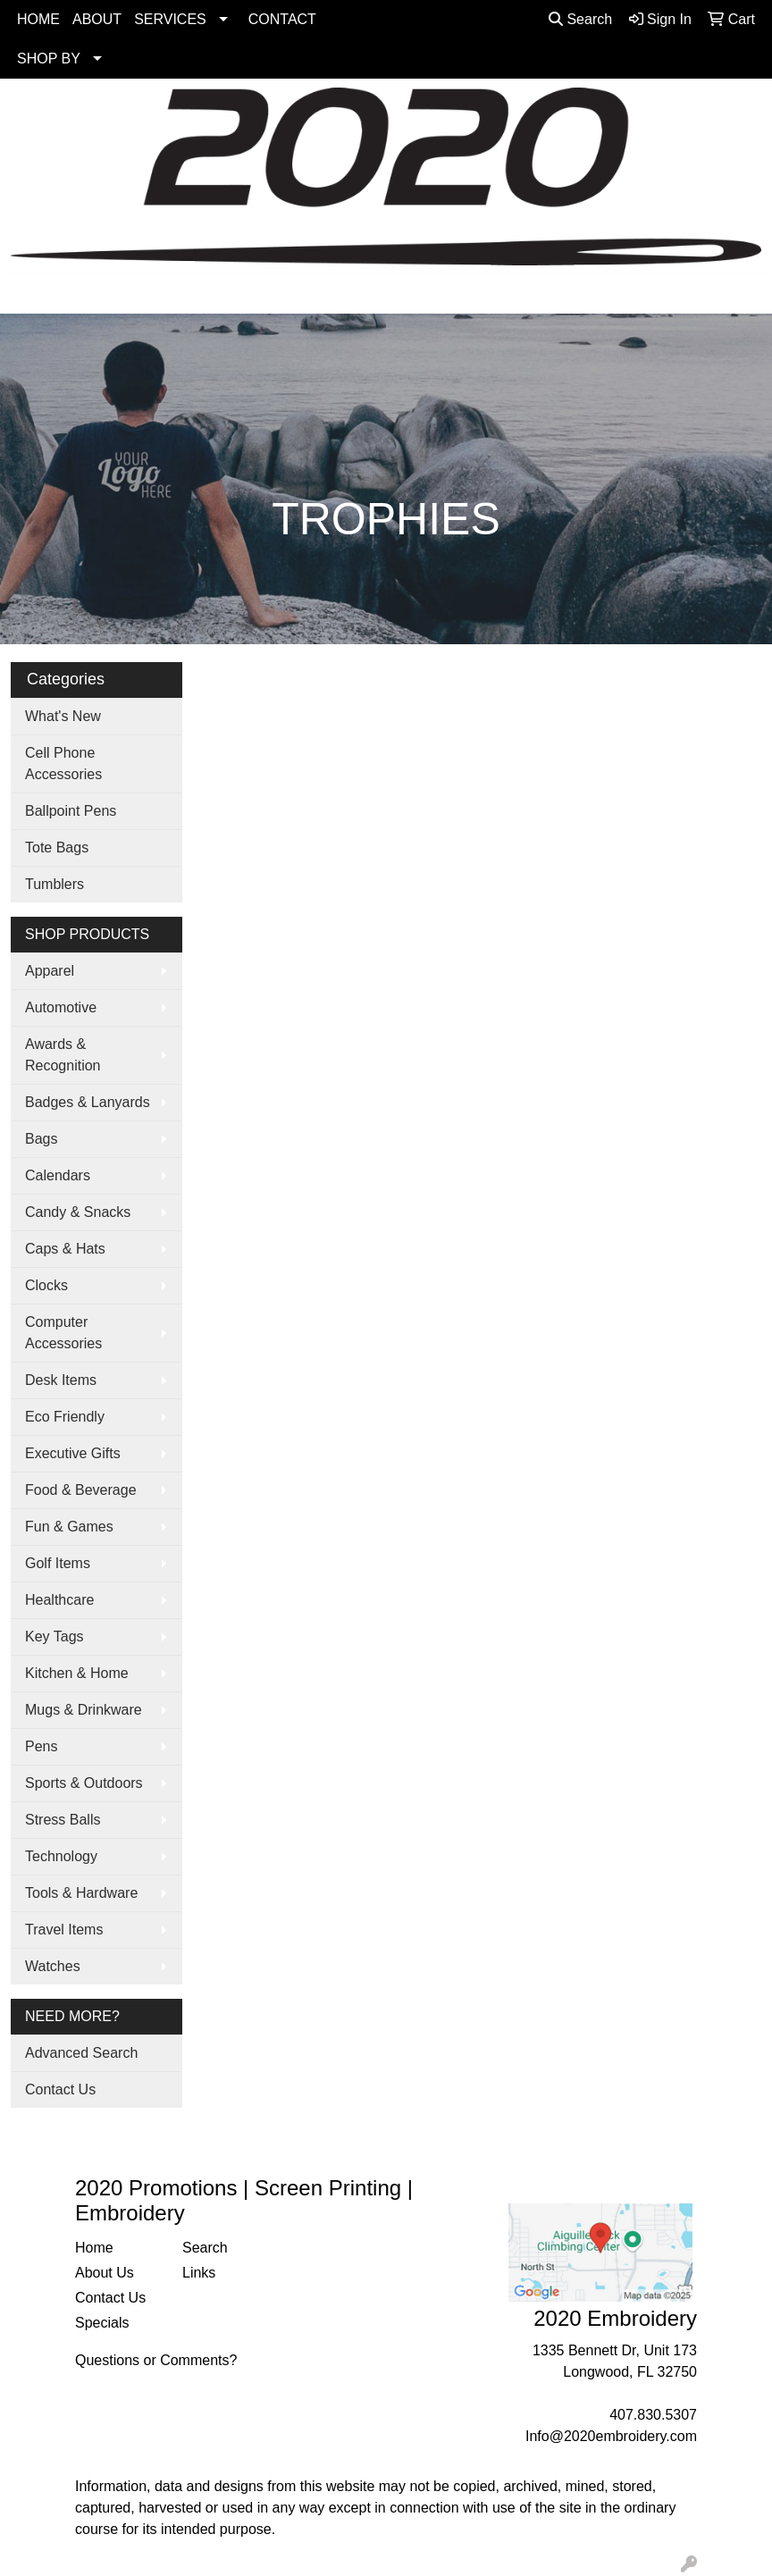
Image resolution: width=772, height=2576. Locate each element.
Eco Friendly (65, 1416)
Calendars (57, 1175)
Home (94, 2247)
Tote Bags (56, 847)
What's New (63, 716)
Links (198, 2272)
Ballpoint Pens (70, 810)
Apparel (49, 970)
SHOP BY (48, 58)
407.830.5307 (653, 2414)
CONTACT (282, 19)
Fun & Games (69, 1526)
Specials (102, 2322)
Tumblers (54, 884)
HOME (38, 19)
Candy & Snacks (77, 1212)
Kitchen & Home (77, 1673)
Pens (41, 1746)
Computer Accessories (63, 1332)
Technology (61, 1856)
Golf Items (57, 1563)
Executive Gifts (73, 1453)
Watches (52, 1966)
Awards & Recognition (63, 1054)
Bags (41, 1138)
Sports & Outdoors (84, 1783)
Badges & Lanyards (87, 1102)
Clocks (46, 1285)
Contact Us (60, 2089)
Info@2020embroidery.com (611, 2436)
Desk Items (60, 1380)
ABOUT (97, 19)
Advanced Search (81, 2052)
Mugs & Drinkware (83, 1709)
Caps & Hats (65, 1248)
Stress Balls (62, 1819)
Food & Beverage (81, 1490)
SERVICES (170, 19)
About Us (104, 2272)
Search (580, 19)
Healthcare (59, 1599)
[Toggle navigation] (27, 293)
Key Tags (54, 1636)
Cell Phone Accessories (63, 763)
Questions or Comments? (156, 2360)
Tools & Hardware (81, 1893)
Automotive (60, 1007)
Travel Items (64, 1929)
